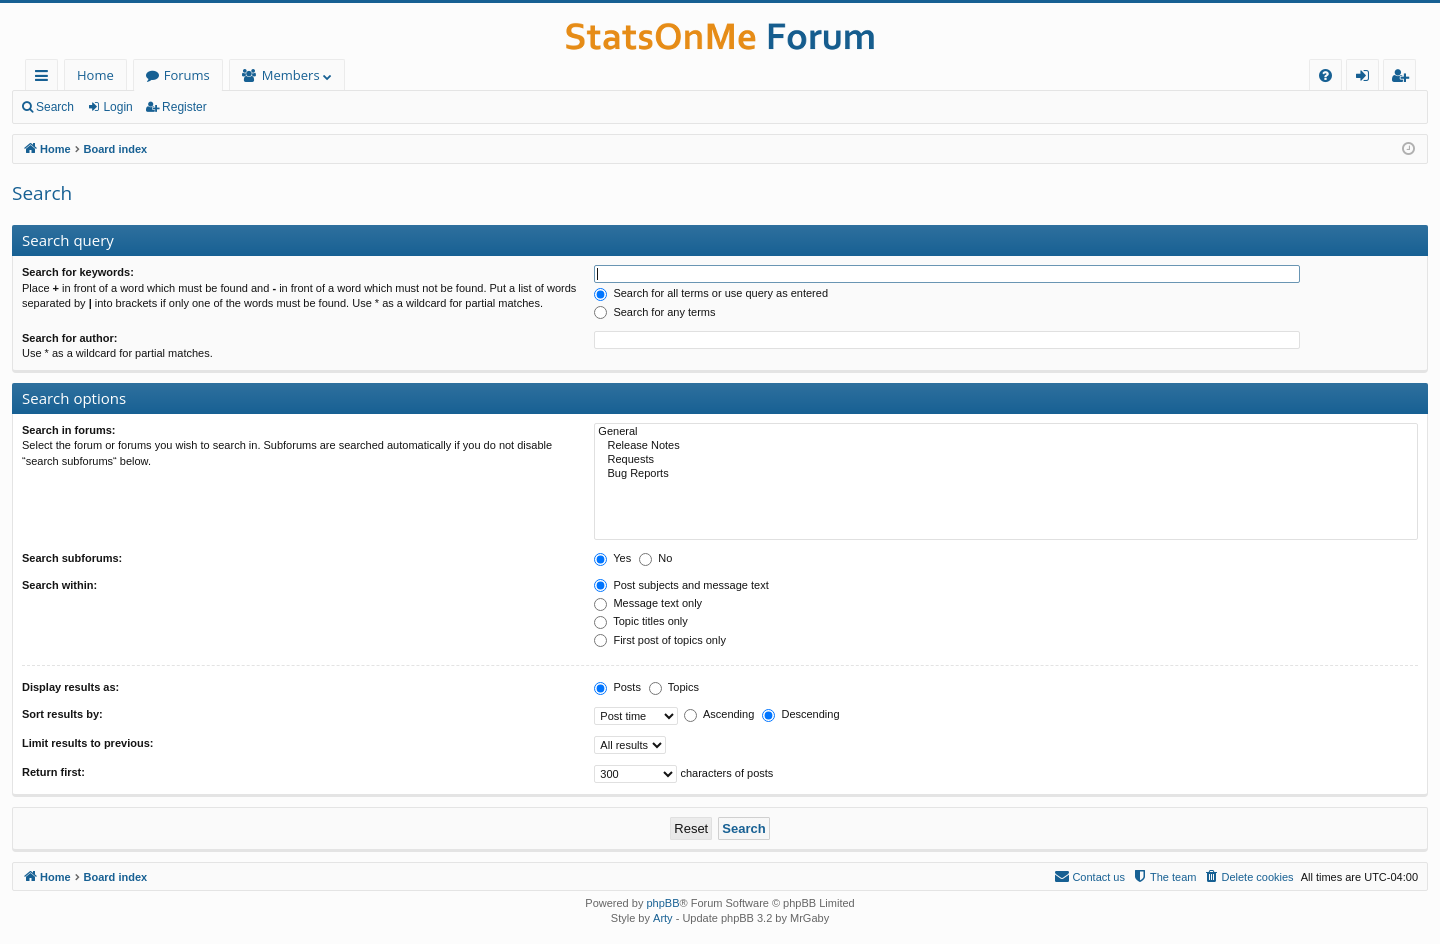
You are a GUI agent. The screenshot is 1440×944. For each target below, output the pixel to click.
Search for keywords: (78, 272)
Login (117, 107)
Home (95, 75)
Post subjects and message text (681, 585)
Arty (663, 918)
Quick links (45, 78)
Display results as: (70, 687)
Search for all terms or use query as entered (711, 293)
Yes (612, 558)
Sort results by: (62, 714)
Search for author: (69, 338)
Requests (1006, 460)
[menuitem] (1325, 75)
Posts (617, 687)
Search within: (59, 585)
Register (184, 107)
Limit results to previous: (87, 743)
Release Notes (1006, 446)
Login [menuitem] (1366, 78)
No (655, 558)
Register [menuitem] (1404, 78)
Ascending (719, 714)
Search (55, 107)
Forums (187, 75)
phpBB (662, 903)
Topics (674, 687)
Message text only (648, 603)
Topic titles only (640, 621)
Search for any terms (654, 312)
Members (291, 75)
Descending (800, 714)
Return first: (53, 772)
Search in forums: (69, 430)
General (1006, 432)
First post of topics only (660, 640)
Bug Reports (1006, 474)
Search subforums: (72, 558)
